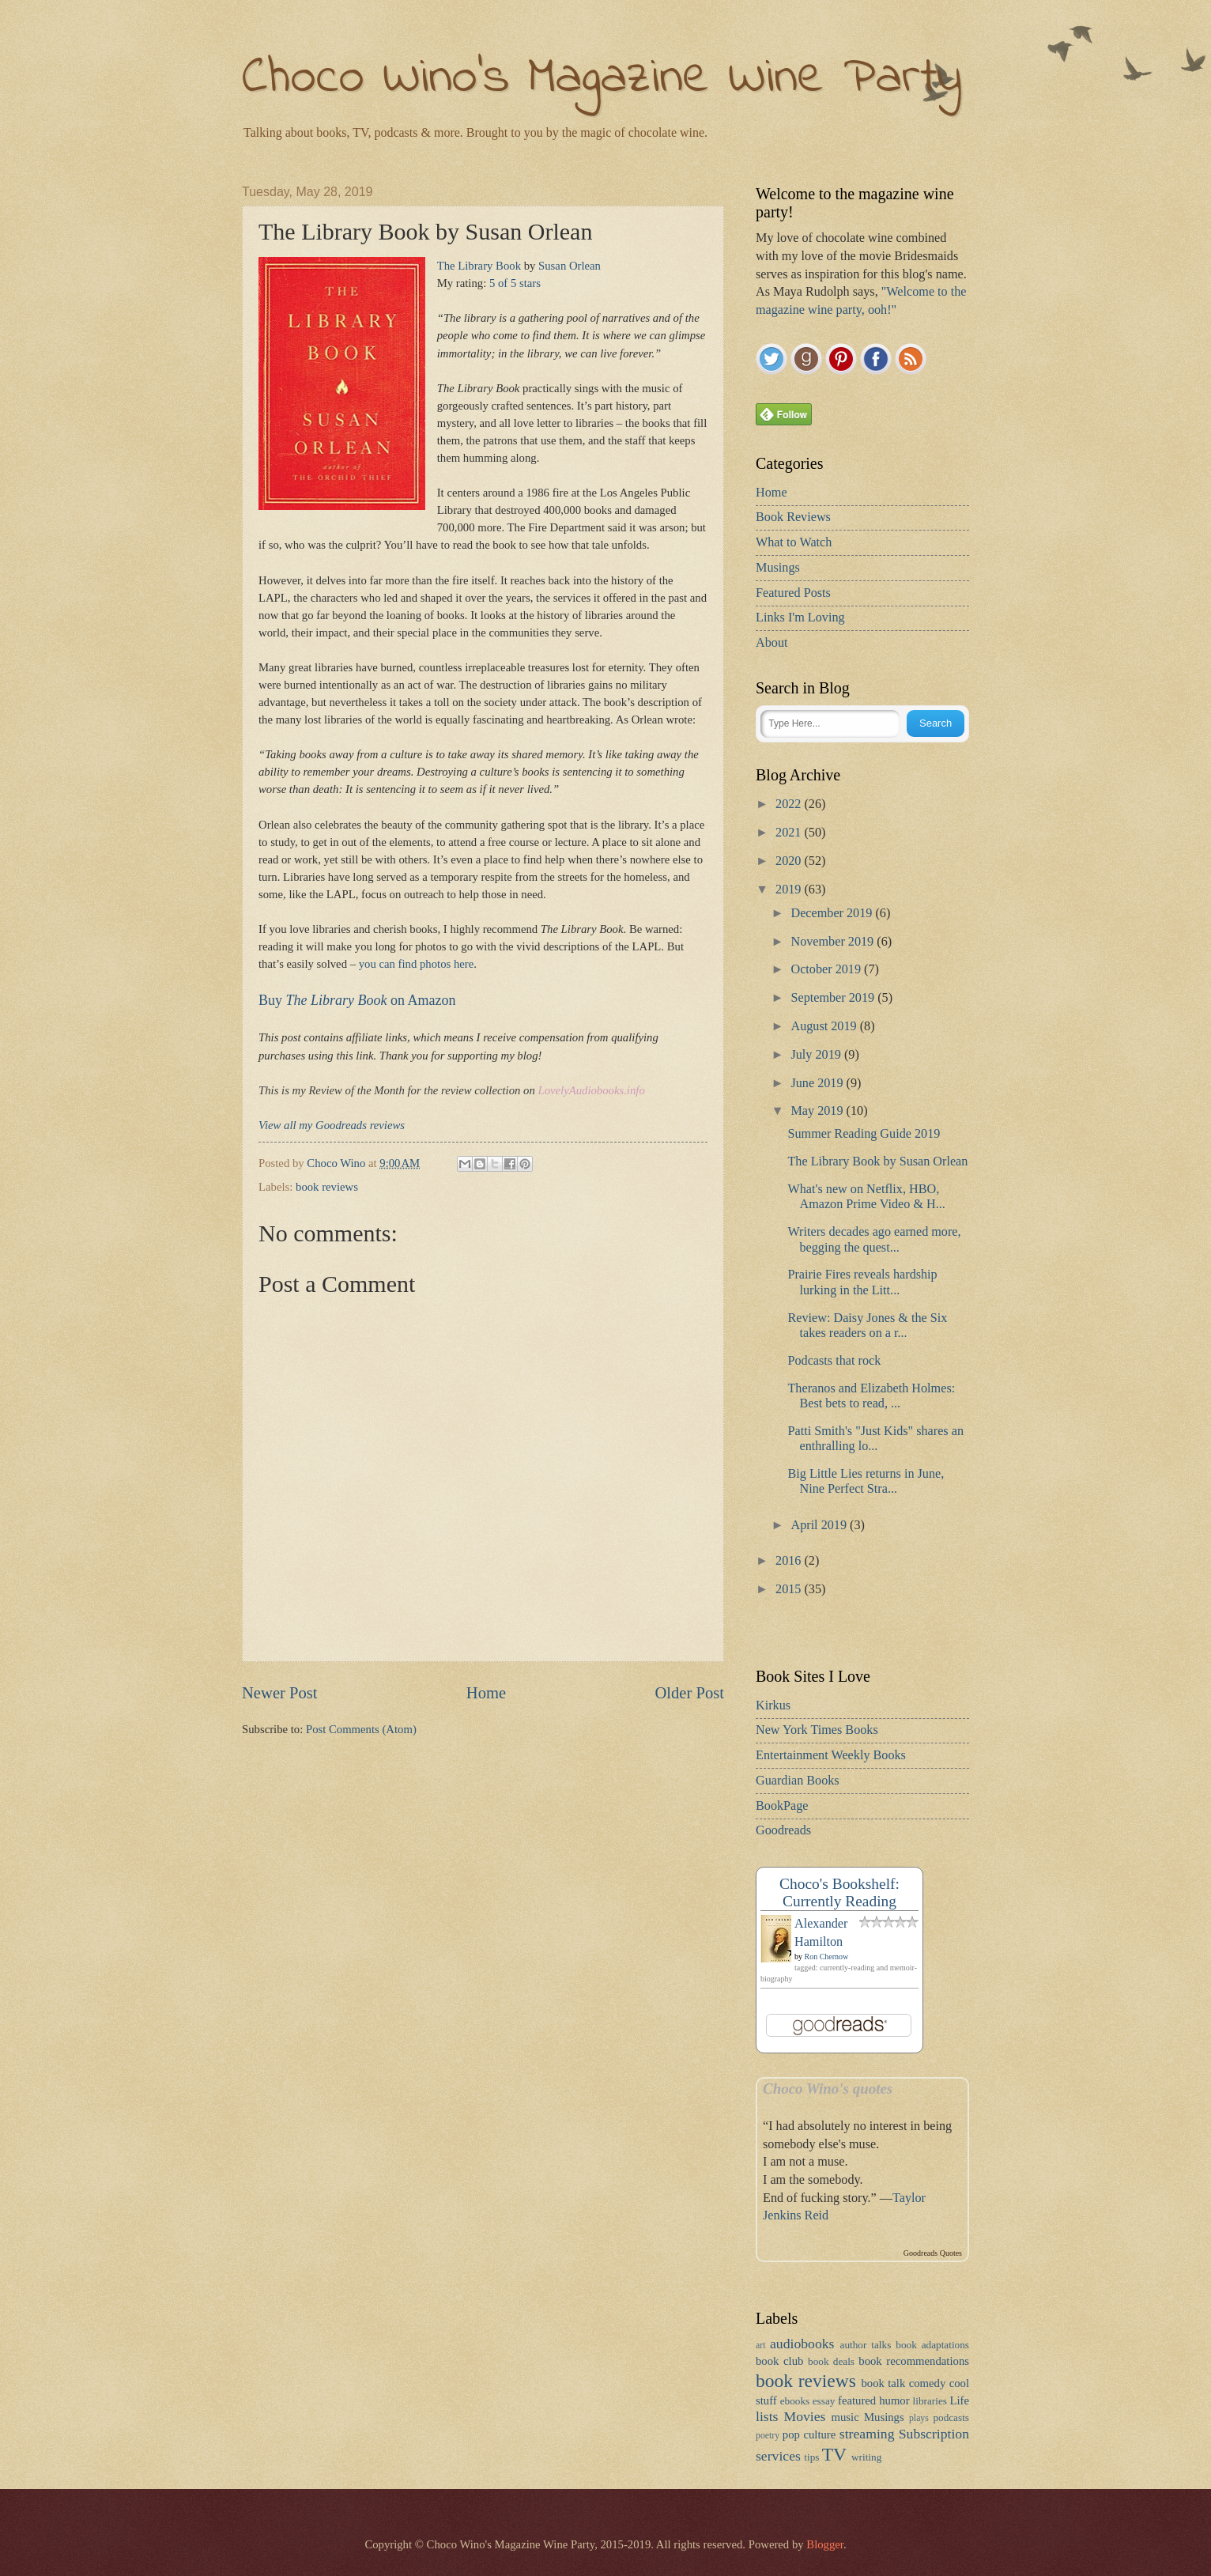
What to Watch (794, 542)
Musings (778, 568)
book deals (831, 2361)
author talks (866, 2345)
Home (486, 1693)
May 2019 (818, 1111)
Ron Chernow (827, 1956)
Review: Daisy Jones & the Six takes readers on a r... (867, 1325)
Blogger (824, 2544)
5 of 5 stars (515, 283)
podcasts (951, 2417)
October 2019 (827, 969)
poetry (767, 2436)
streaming (867, 2434)
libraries (930, 2401)
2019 (789, 889)
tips (811, 2457)
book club (779, 2361)
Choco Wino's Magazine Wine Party (602, 78)
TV (834, 2454)
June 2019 (818, 1083)
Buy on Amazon (357, 1000)
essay (824, 2401)
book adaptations (932, 2345)
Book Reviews (793, 517)
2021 (789, 832)
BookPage (782, 1806)
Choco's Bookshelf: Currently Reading (839, 1892)
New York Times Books (817, 1730)
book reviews (327, 1186)
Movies (805, 2416)
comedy (927, 2383)
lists (767, 2416)
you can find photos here (416, 964)
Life (960, 2400)
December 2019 (832, 913)
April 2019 (820, 1525)
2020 (789, 861)
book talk (883, 2383)
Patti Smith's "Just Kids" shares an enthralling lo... (875, 1438)
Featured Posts (793, 593)
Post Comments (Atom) (361, 1729)
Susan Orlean (569, 265)
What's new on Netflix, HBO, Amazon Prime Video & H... (866, 1196)
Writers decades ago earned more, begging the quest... (873, 1239)
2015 (789, 1589)
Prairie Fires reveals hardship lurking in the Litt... (862, 1282)
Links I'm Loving (800, 617)
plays (919, 2418)
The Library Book (479, 265)
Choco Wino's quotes (827, 2088)
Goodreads (783, 1830)
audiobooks (802, 2343)
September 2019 (833, 998)
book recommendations (913, 2361)
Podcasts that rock (834, 1361)
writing (866, 2457)
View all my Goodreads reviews (331, 1125)
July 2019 (816, 1055)
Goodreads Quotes (933, 2253)
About (771, 643)
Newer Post (280, 1693)
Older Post (689, 1693)
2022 (789, 804)
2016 (789, 1561)
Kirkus (773, 1705)
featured (857, 2400)
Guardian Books (797, 1780)
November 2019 (833, 942)
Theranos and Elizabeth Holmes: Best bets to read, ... (871, 1396)
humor (894, 2400)
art (760, 2345)
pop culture (809, 2434)
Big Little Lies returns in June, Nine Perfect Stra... (865, 1481)
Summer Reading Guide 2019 (863, 1134)
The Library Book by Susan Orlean (877, 1161)
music (845, 2417)
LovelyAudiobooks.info (591, 1090)
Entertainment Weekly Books (831, 1755)
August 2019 (824, 1026)
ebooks (795, 2401)
